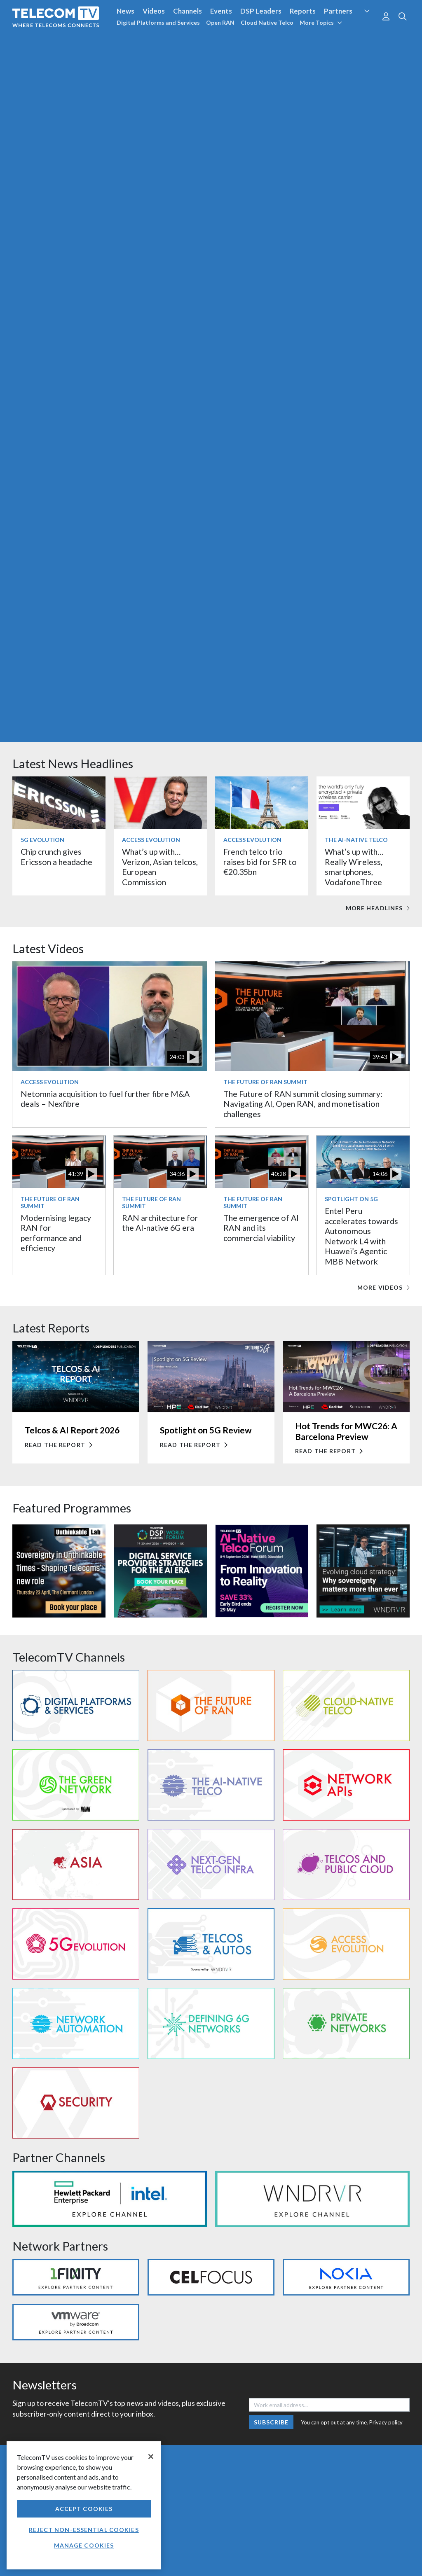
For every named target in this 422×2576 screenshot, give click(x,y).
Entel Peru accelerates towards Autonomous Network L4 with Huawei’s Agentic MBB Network (361, 1236)
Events (221, 11)
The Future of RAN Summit (265, 1081)
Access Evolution (151, 839)
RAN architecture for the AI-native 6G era (160, 1222)
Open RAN (220, 22)
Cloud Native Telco (267, 22)
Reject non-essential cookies (83, 2529)
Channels (187, 11)
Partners (338, 11)
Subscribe (271, 2422)
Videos (154, 11)
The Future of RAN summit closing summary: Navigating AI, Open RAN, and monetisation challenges (302, 1104)
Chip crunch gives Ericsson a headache (56, 856)
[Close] (151, 2456)
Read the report (58, 1444)
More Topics (321, 22)
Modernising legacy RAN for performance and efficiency (56, 1233)
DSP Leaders (260, 11)
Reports (303, 11)
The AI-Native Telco (356, 839)
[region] (84, 2505)
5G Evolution (42, 839)
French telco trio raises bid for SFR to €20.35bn (260, 862)
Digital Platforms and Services (158, 22)
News (125, 11)
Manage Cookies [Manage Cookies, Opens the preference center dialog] (84, 2545)
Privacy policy (386, 2422)
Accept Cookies (84, 2508)
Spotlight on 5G (351, 1198)
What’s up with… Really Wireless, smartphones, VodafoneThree (354, 866)
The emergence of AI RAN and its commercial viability (261, 1228)
